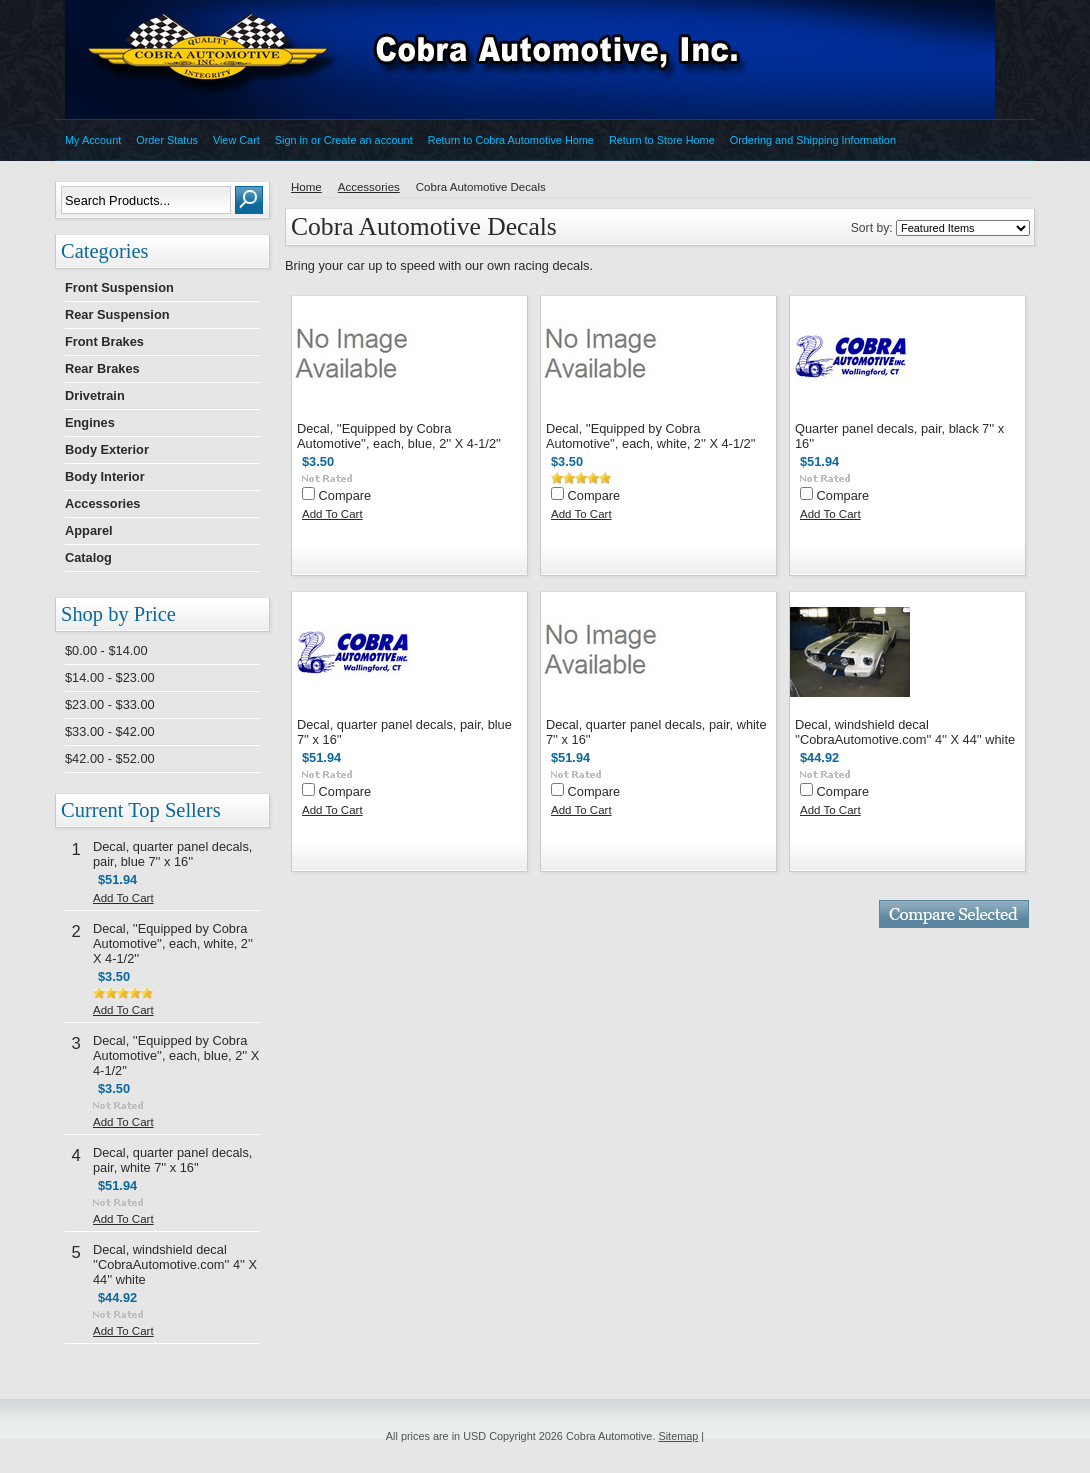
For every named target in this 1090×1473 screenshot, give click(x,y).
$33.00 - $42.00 (110, 731)
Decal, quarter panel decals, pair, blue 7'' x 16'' (172, 854)
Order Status (167, 140)
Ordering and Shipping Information (813, 140)
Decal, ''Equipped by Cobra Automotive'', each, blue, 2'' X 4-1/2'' (176, 1055)
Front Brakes (104, 341)
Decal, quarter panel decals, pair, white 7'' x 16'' (172, 1160)
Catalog (88, 557)
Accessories (102, 503)
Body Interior (105, 476)
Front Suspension (119, 287)
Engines (90, 422)
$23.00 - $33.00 (110, 704)
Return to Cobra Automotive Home (511, 140)
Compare (345, 495)
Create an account (368, 140)
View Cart (236, 140)
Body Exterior (107, 449)
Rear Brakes (102, 368)
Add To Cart (123, 898)
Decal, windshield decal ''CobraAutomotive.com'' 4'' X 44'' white (175, 1264)
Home (306, 187)
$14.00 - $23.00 (110, 677)
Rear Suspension (117, 314)
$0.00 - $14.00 (106, 650)
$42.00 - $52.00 (110, 758)
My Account (93, 140)
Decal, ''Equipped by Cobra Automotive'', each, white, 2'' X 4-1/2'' (173, 943)
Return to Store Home (662, 140)
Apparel (89, 530)
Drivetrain (95, 395)
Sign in (291, 140)
